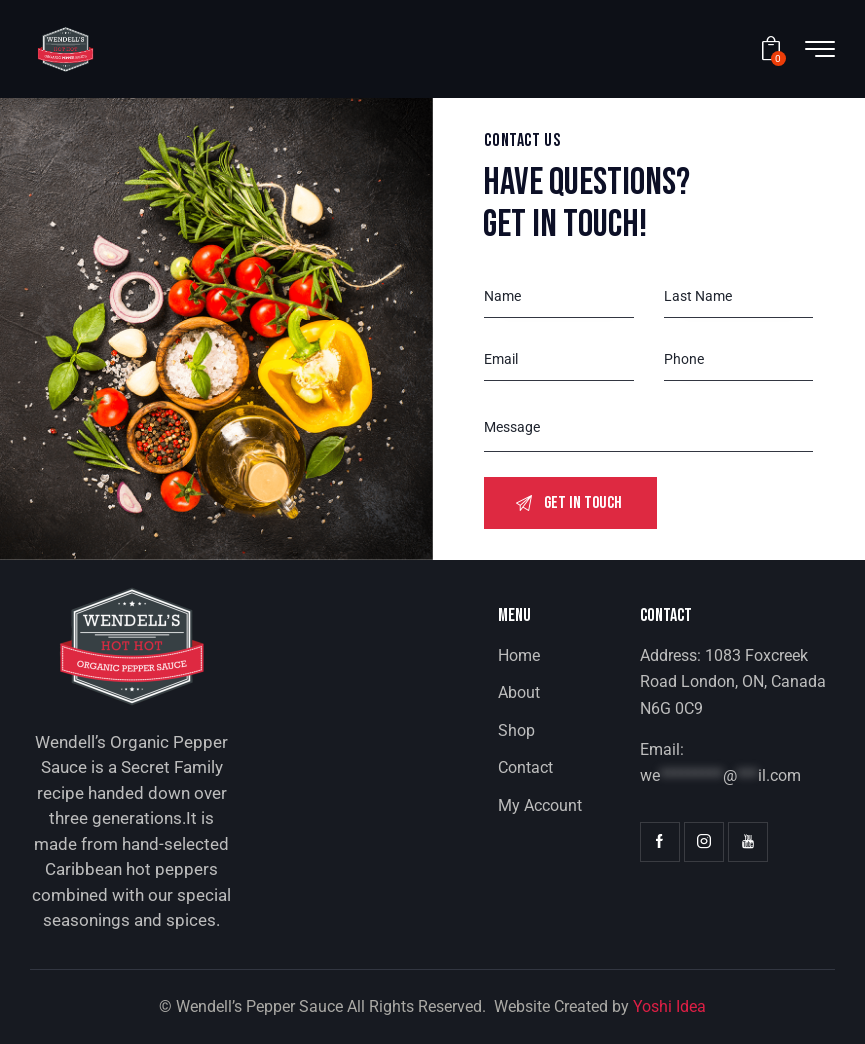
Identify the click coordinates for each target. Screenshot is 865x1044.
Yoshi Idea (669, 1006)
